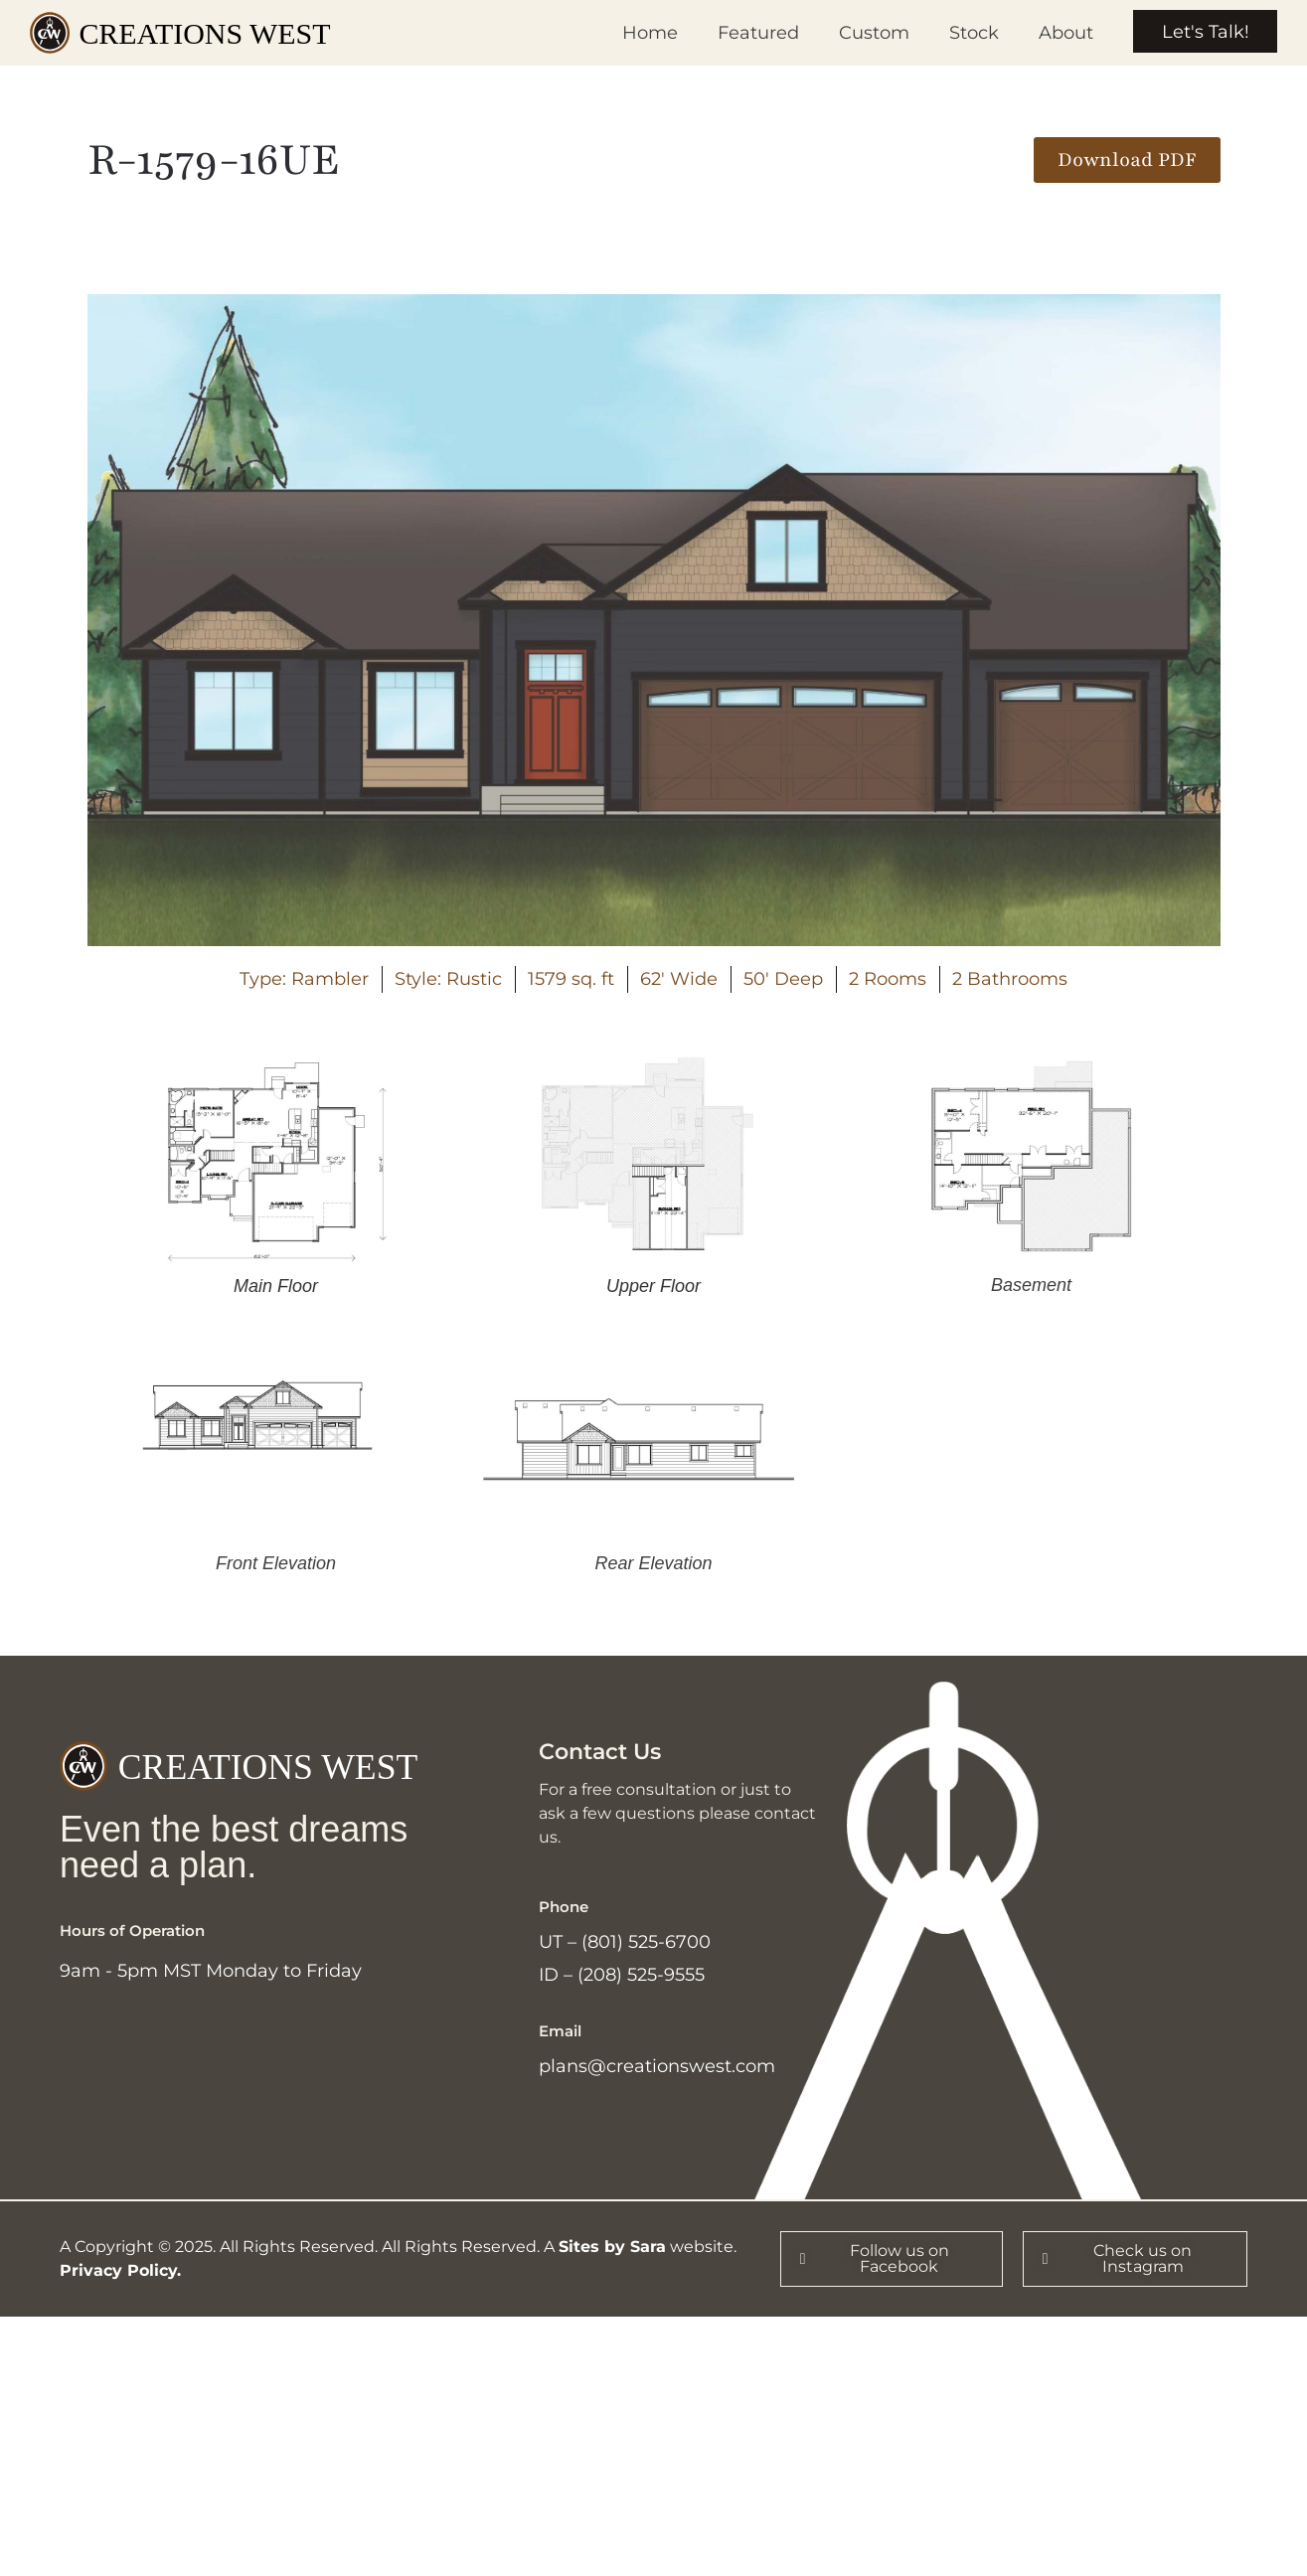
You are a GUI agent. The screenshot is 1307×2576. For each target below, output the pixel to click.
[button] (1127, 160)
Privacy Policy (118, 2275)
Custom (871, 33)
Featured (755, 33)
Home (647, 33)
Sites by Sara (612, 2251)
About (1063, 33)
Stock (971, 33)
